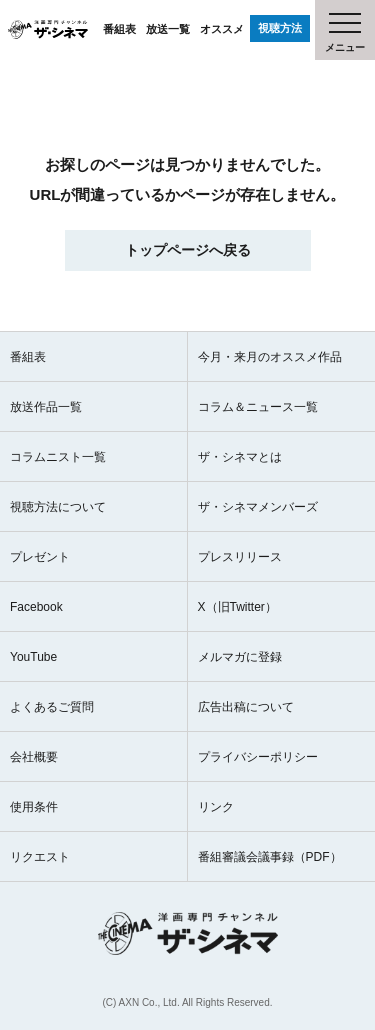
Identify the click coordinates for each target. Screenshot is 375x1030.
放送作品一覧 (46, 407)
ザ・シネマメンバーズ (258, 507)
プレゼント (40, 557)
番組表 (119, 29)
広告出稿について (246, 707)
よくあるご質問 (52, 707)
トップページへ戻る (188, 250)
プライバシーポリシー (258, 757)
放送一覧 (168, 29)
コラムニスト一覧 (58, 457)
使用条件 (34, 807)
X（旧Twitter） (237, 607)
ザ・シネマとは (240, 457)
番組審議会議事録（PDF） (270, 857)
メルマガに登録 (240, 657)
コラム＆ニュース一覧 (258, 407)
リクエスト (40, 857)
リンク (216, 807)
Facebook (36, 607)
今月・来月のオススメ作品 (270, 357)
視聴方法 (280, 28)
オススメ (222, 29)
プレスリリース (240, 557)
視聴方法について (58, 507)
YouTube (33, 657)
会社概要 (34, 757)
